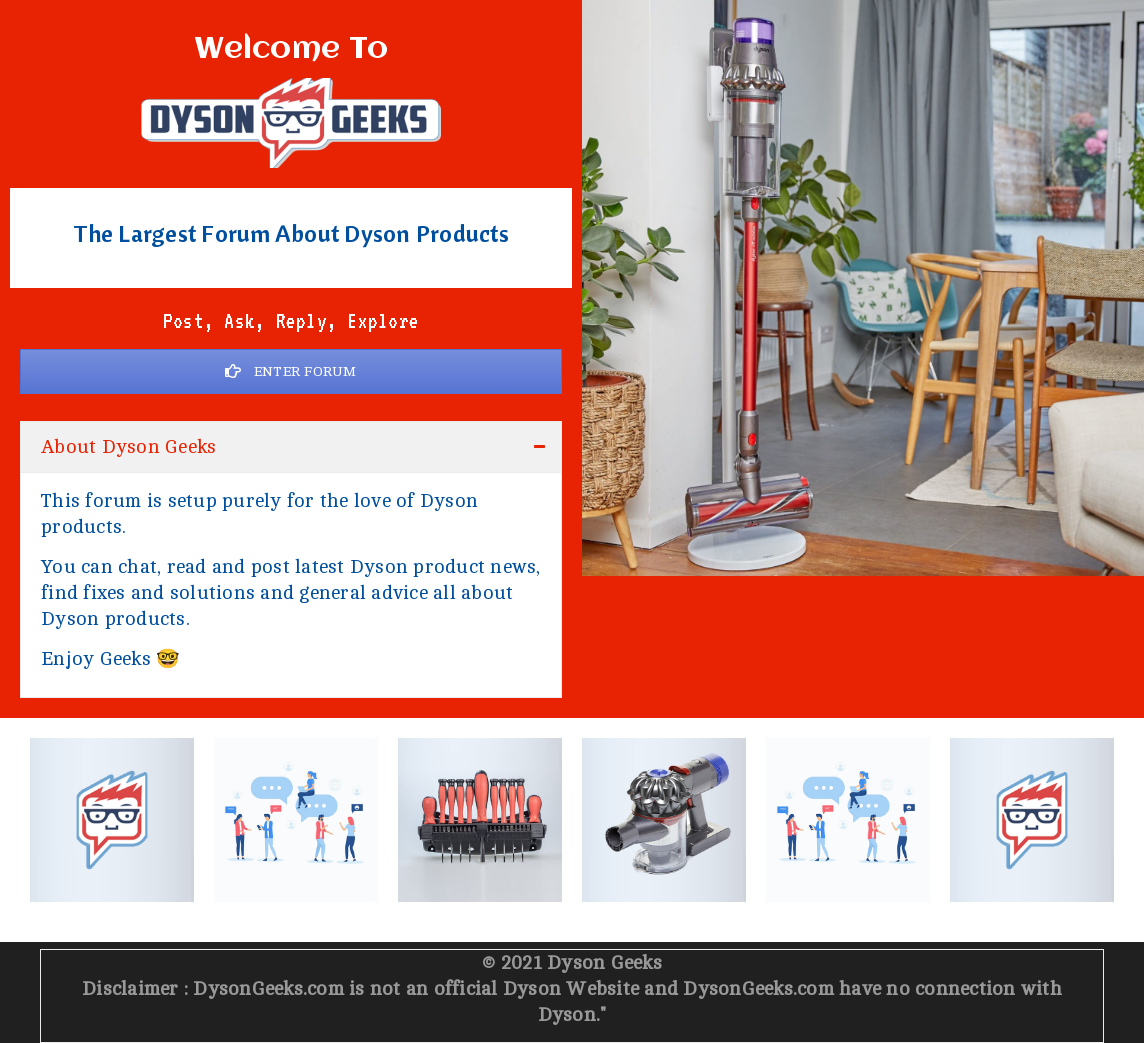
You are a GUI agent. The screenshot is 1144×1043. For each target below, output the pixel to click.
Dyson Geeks (604, 963)
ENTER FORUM (290, 371)
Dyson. (569, 1015)
